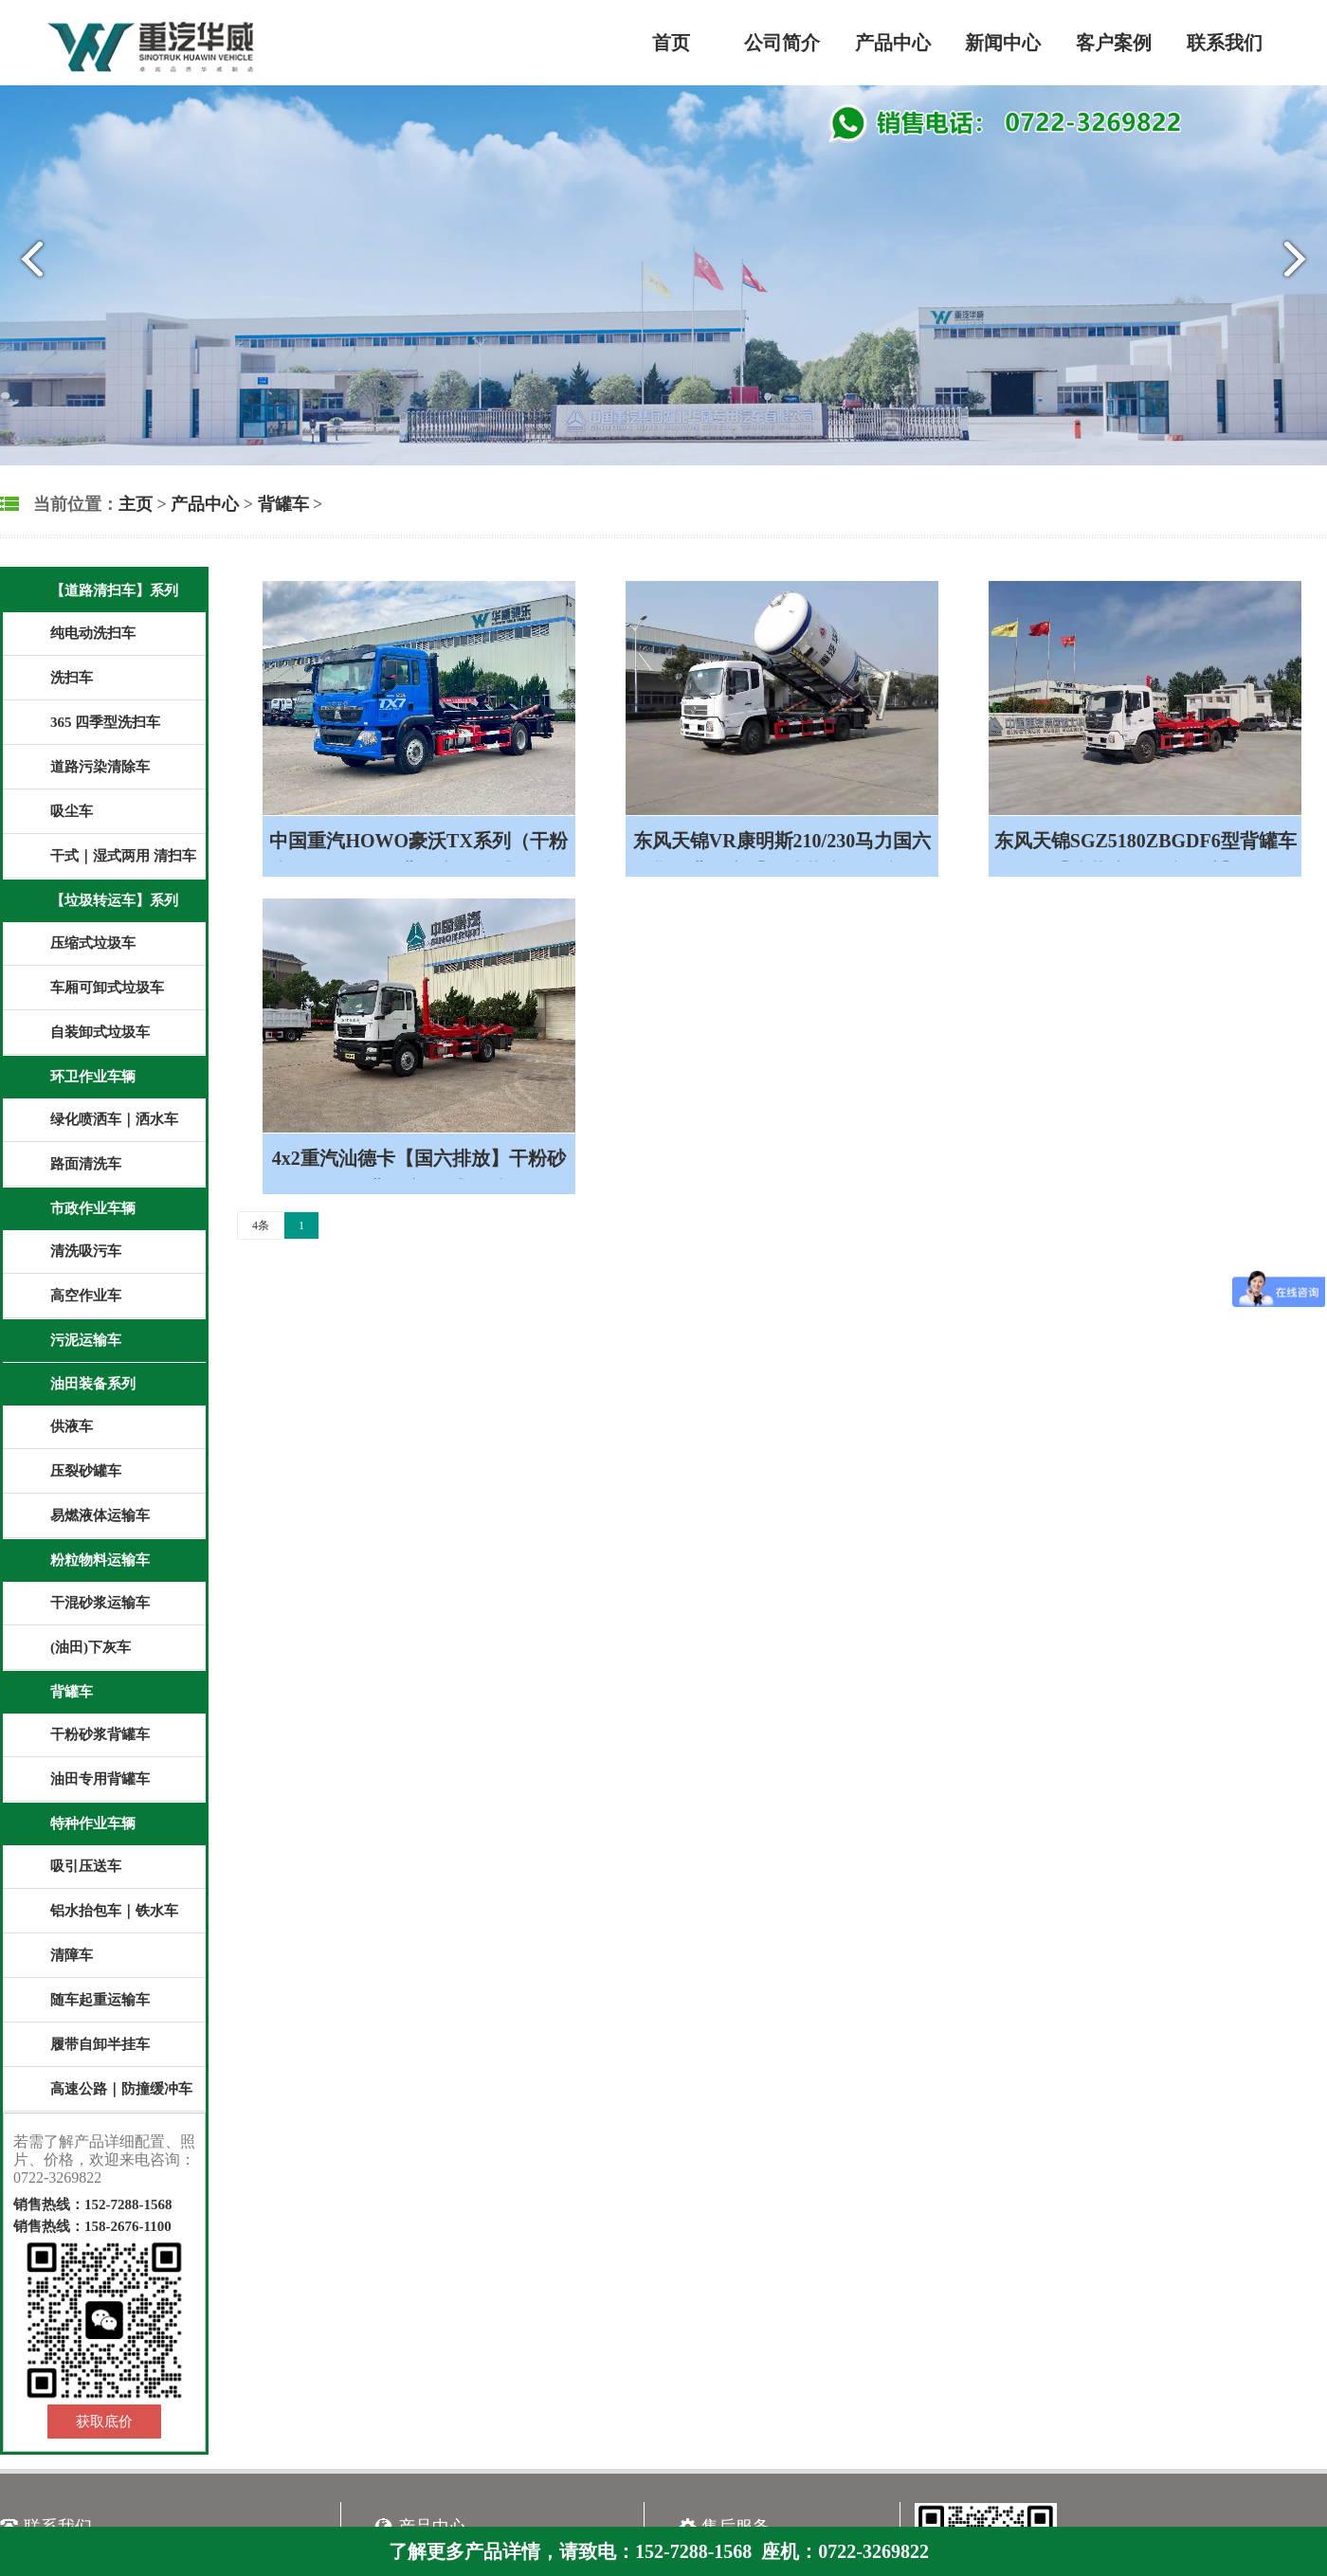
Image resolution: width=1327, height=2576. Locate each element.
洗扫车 (71, 677)
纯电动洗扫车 (93, 633)
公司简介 (782, 42)
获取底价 (104, 2421)
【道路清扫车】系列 (114, 590)
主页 (135, 504)
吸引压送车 (85, 1866)
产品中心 (893, 42)
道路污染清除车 (100, 766)
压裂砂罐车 (85, 1470)
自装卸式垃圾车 (100, 1032)
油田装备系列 (93, 1383)
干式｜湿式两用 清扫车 (123, 855)
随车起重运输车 (100, 1999)
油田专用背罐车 (100, 1779)
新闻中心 (1003, 42)
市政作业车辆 (93, 1208)
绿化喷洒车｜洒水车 (114, 1119)
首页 (671, 42)
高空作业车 (85, 1295)
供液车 (71, 1426)
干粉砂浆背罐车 (100, 1734)
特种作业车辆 (93, 1823)
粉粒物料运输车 (100, 1560)
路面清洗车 (85, 1163)
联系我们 (1225, 42)
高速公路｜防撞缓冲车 (121, 2088)
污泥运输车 (85, 1340)
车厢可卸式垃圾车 (107, 987)
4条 (260, 1225)
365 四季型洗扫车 (105, 722)
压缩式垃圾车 (93, 943)
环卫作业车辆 (93, 1076)
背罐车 (283, 504)
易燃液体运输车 (100, 1515)
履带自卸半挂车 (100, 2044)
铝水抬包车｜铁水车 (114, 1910)
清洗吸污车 (85, 1251)
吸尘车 (71, 811)
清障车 (71, 1955)
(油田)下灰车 (90, 1647)
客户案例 (1114, 42)
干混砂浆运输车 (100, 1602)
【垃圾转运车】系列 (114, 900)
